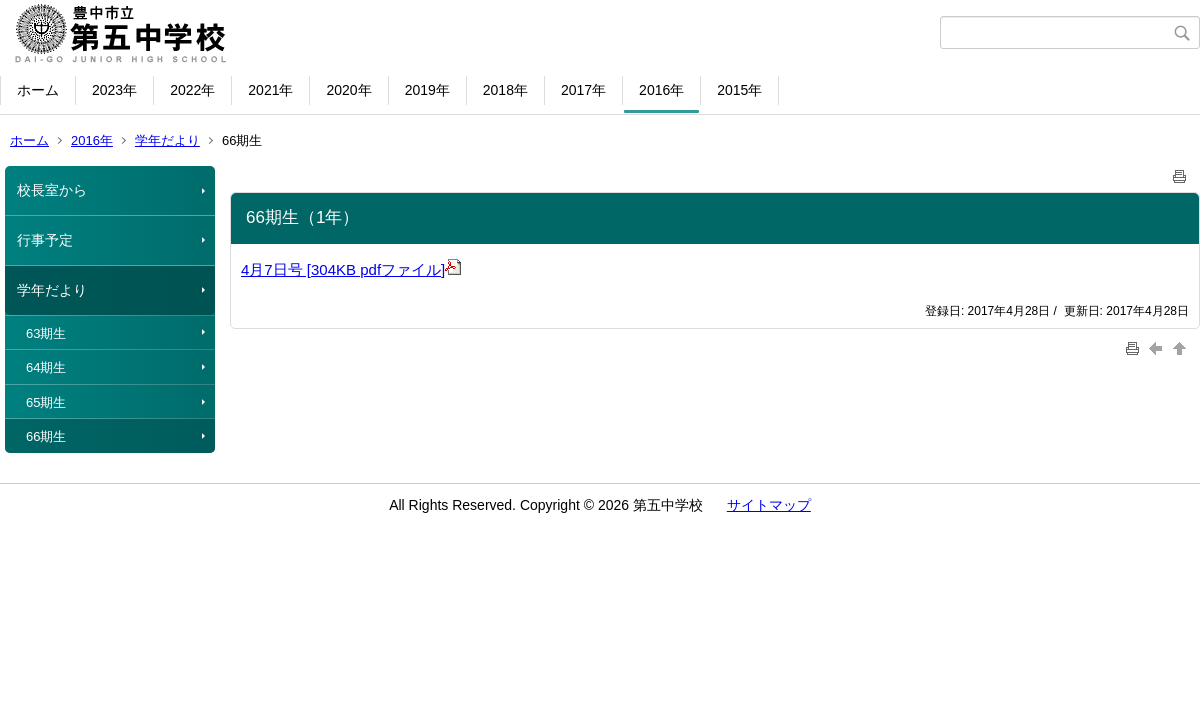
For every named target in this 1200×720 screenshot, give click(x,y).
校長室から (52, 190)
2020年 (348, 90)
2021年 (270, 90)
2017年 (583, 90)
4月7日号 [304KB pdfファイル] (351, 269)
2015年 (739, 90)
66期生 (46, 436)
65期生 (46, 402)
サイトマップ (769, 505)
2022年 (192, 90)
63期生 (46, 333)
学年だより (167, 140)
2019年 (427, 90)
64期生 (46, 367)
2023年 (114, 90)
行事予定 (45, 240)
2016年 (661, 90)
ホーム (38, 90)
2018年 (505, 90)
